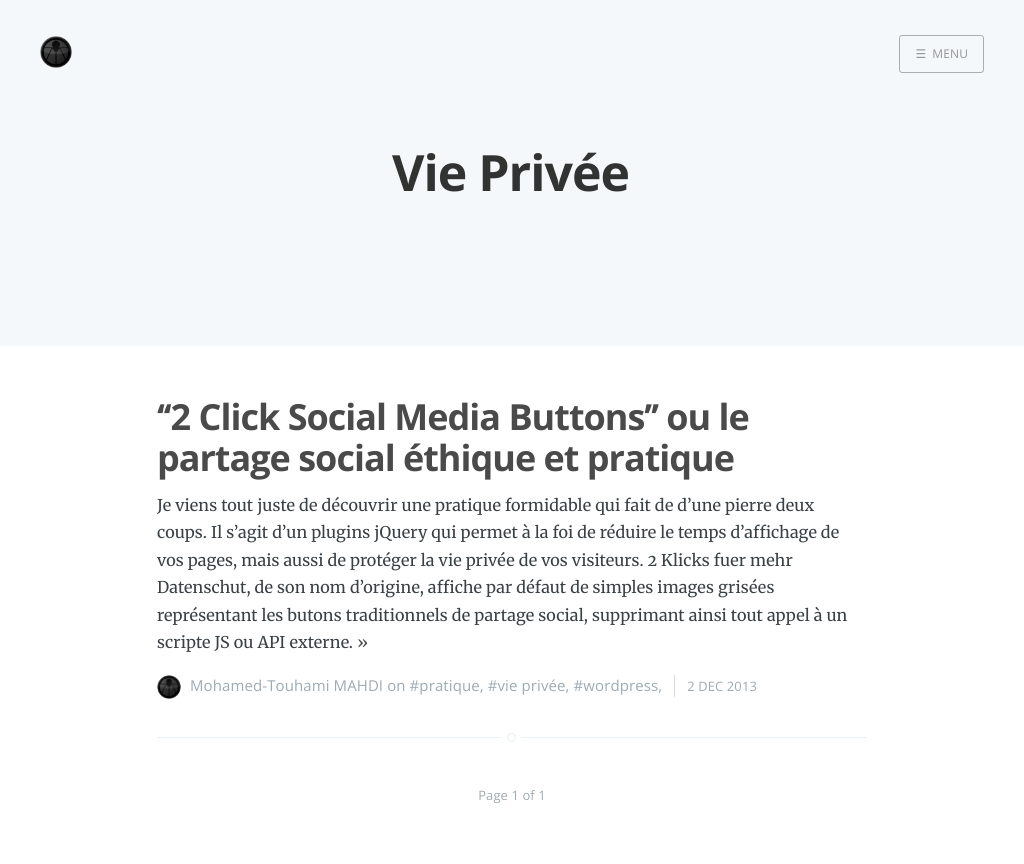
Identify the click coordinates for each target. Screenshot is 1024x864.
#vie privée (527, 686)
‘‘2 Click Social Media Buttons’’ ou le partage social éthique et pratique (453, 437)
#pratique (445, 686)
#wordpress (616, 686)
